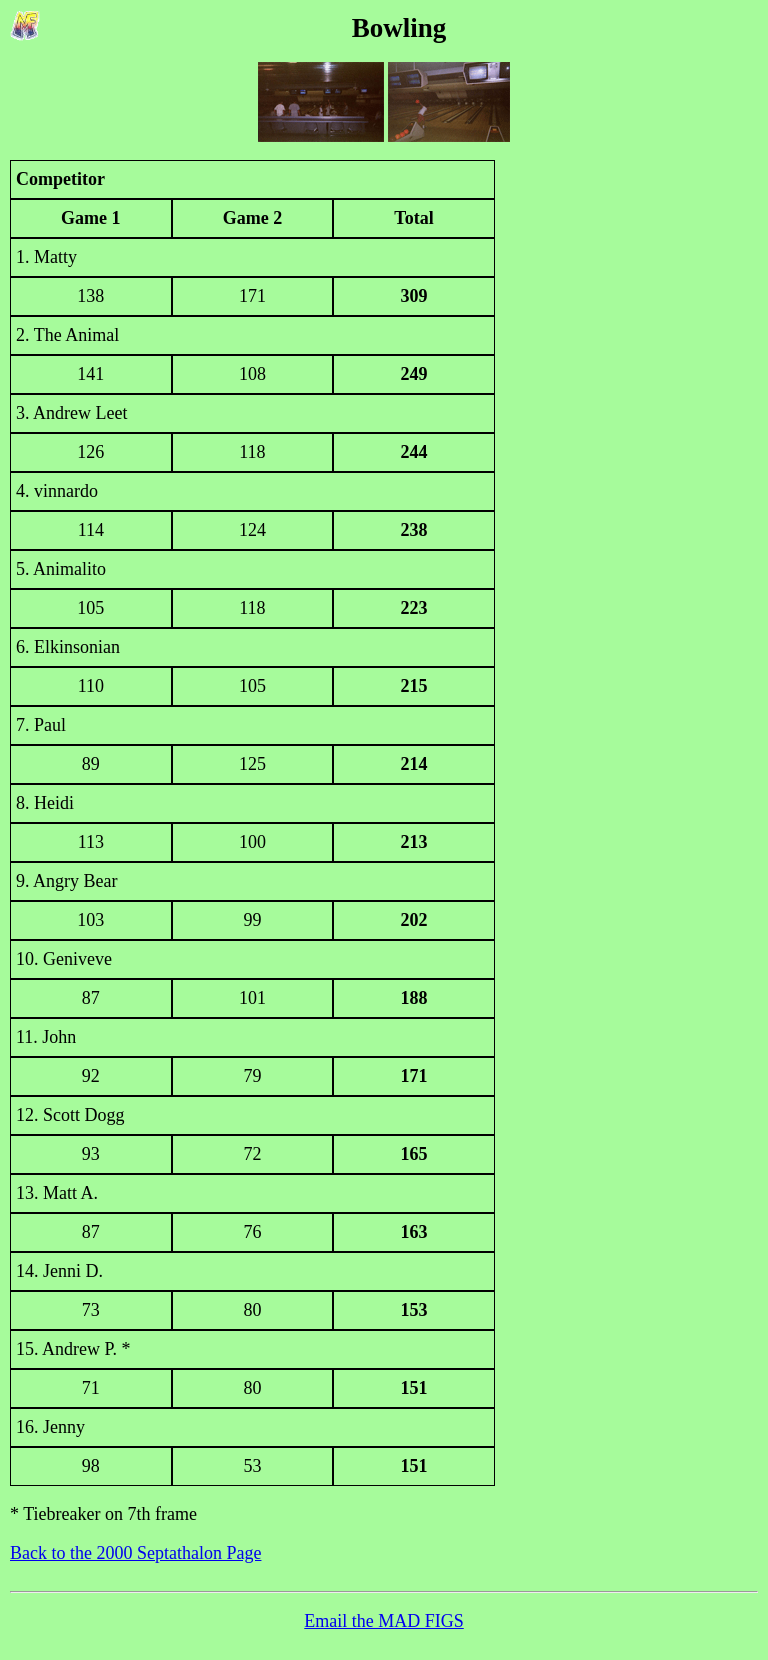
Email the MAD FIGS (384, 1621)
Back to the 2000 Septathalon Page (135, 1553)
